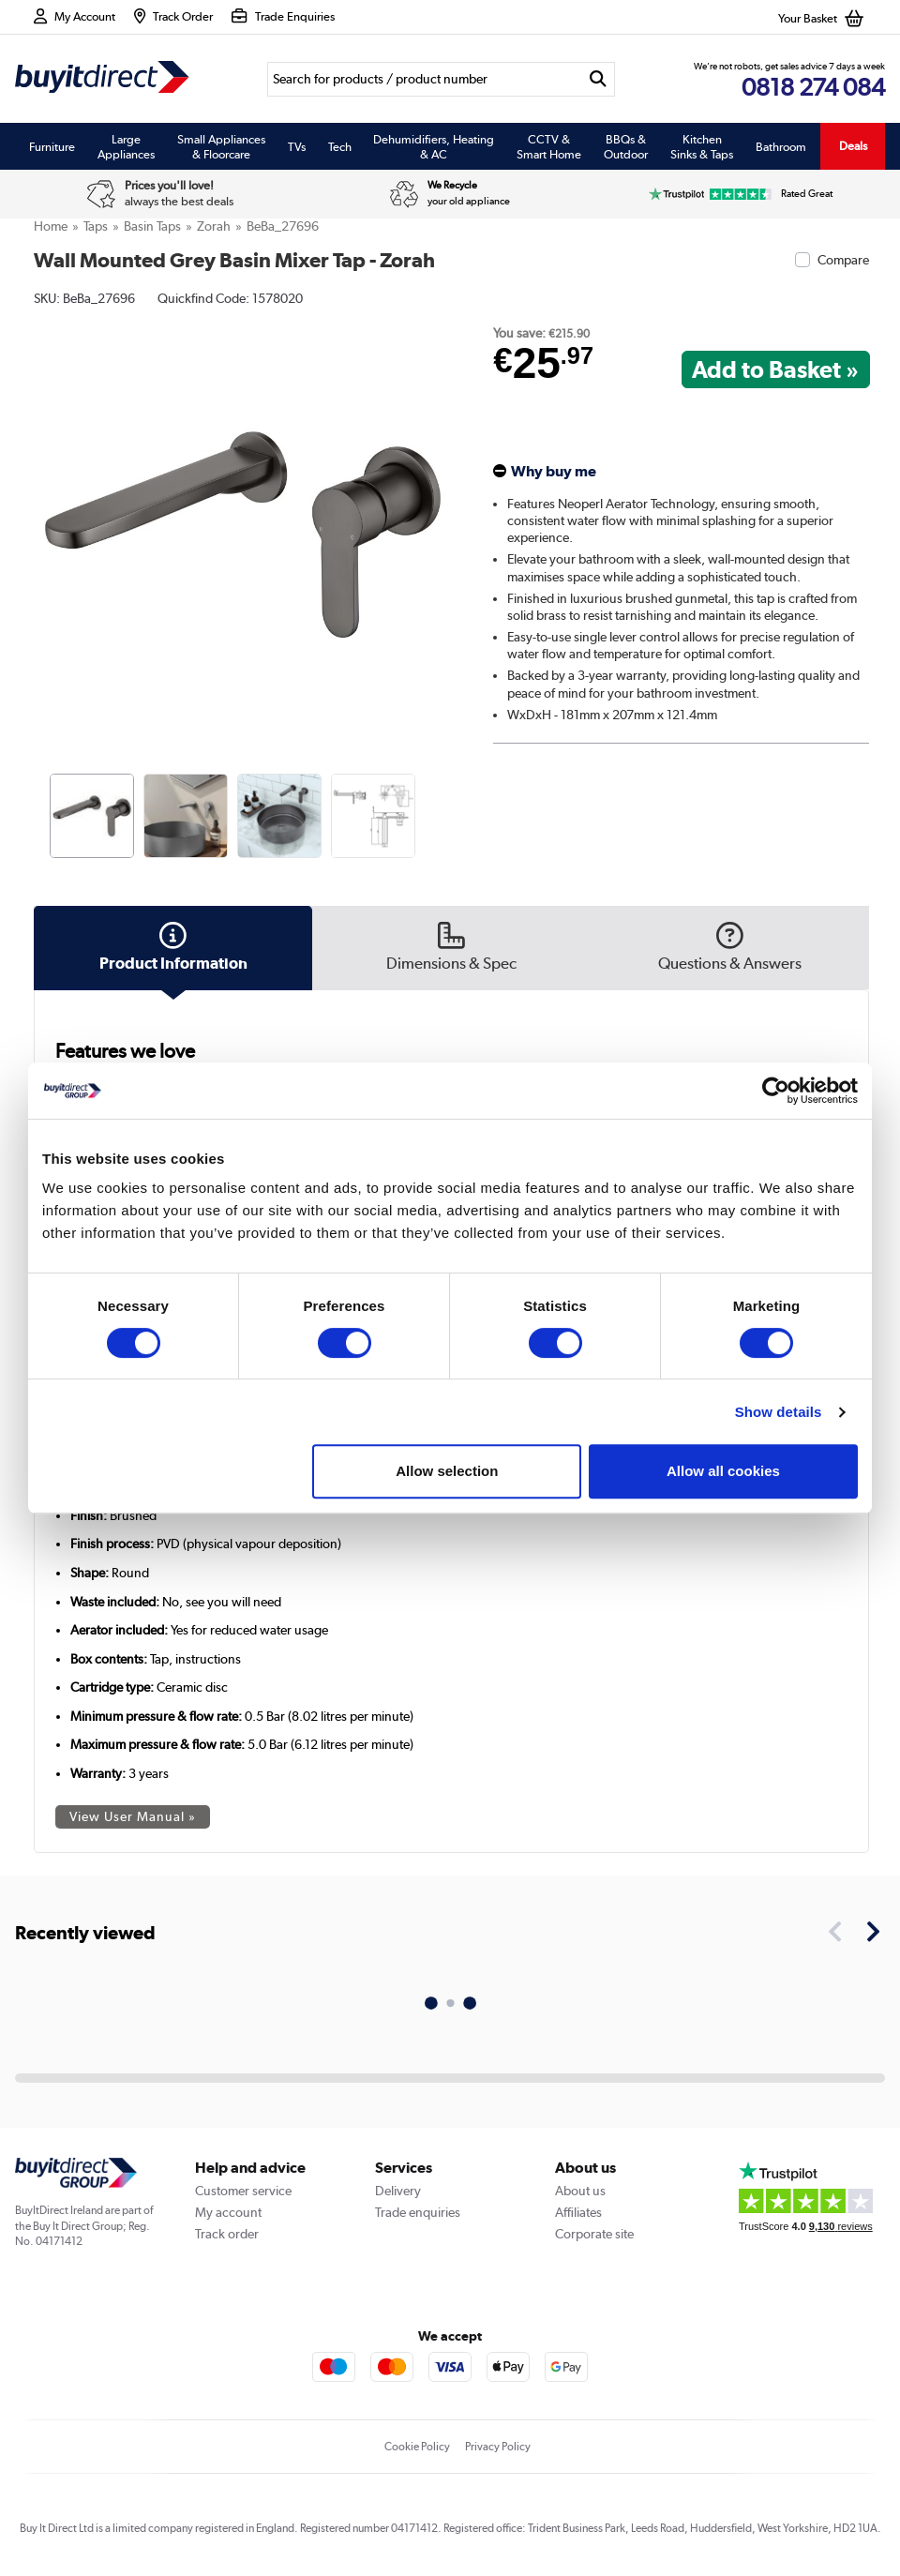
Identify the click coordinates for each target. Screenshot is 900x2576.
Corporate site (594, 2233)
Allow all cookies (723, 1471)
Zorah (214, 225)
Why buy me (553, 471)
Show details (778, 1412)
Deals (853, 146)
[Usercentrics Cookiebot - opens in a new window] (776, 1091)
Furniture (52, 146)
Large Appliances (126, 146)
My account (228, 2212)
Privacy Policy (498, 2446)
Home (51, 225)
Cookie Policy (417, 2446)
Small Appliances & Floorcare (221, 146)
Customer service (243, 2190)
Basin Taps (152, 225)
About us (580, 2190)
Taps (95, 225)
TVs (297, 146)
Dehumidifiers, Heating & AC (433, 146)
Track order (227, 2233)
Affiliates (578, 2212)
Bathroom (781, 146)
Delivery (398, 2190)
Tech (340, 146)
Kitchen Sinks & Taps (701, 146)
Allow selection (447, 1471)
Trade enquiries (417, 2212)
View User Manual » (132, 1816)
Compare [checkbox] (843, 259)
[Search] (423, 79)
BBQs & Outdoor (626, 146)
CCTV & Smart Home (549, 146)
